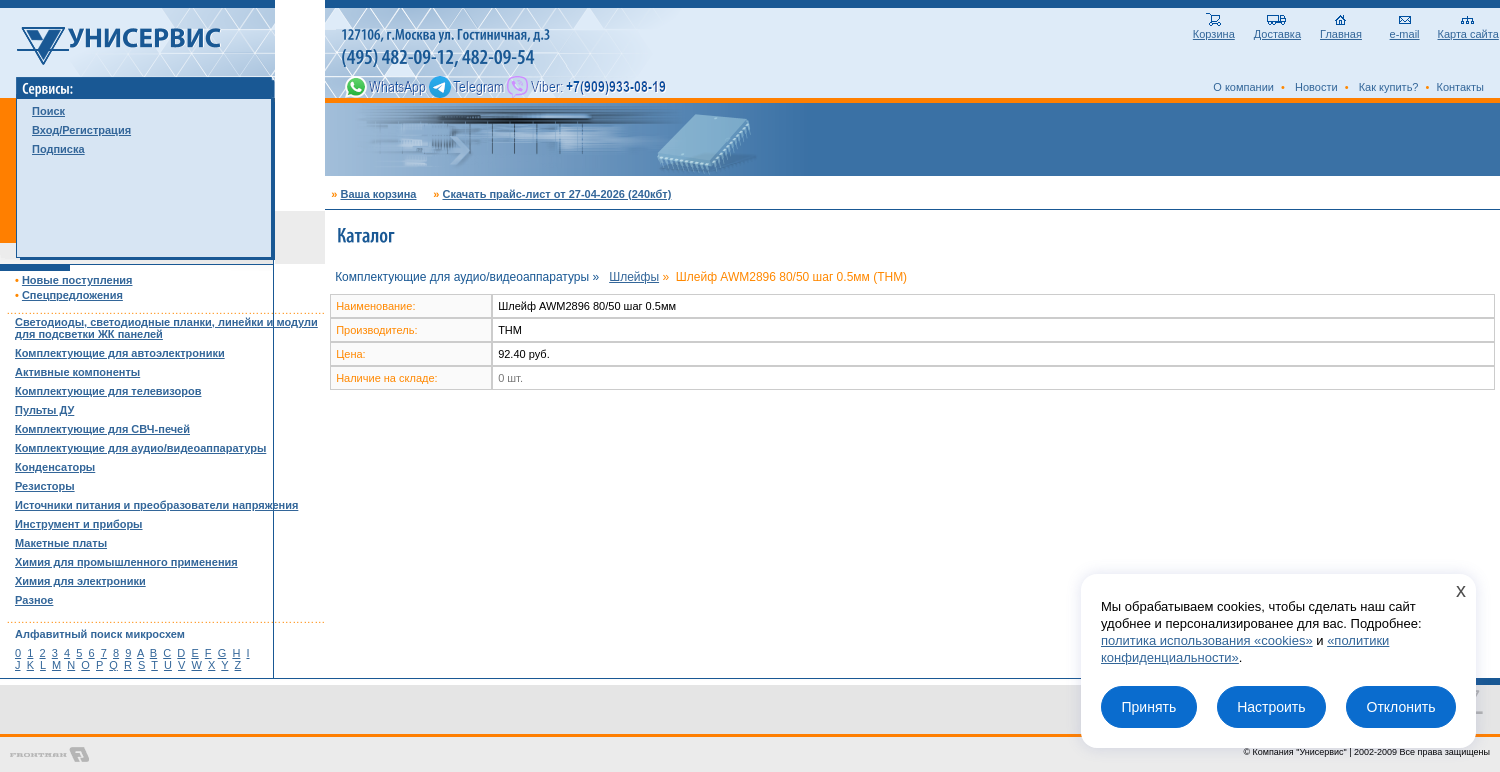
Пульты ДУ (44, 410)
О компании (1243, 87)
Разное (34, 600)
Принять (1148, 707)
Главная (1341, 29)
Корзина (1214, 29)
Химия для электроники (80, 581)
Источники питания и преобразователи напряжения (156, 505)
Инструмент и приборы (79, 524)
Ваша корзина (378, 194)
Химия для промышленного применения (126, 562)
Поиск (48, 111)
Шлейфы (634, 277)
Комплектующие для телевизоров (108, 391)
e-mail (1405, 29)
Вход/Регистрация (81, 130)
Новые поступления (77, 280)
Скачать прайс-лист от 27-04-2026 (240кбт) (556, 194)
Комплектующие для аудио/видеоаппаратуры (140, 448)
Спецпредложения (72, 295)
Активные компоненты (77, 372)
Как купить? (1389, 87)
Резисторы (45, 486)
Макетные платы (61, 543)
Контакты (1460, 87)
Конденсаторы (55, 467)
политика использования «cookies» (1207, 640)
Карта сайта (1468, 29)
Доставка (1277, 29)
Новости (1316, 87)
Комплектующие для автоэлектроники (120, 353)
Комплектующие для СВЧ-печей (102, 429)
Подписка (58, 149)
